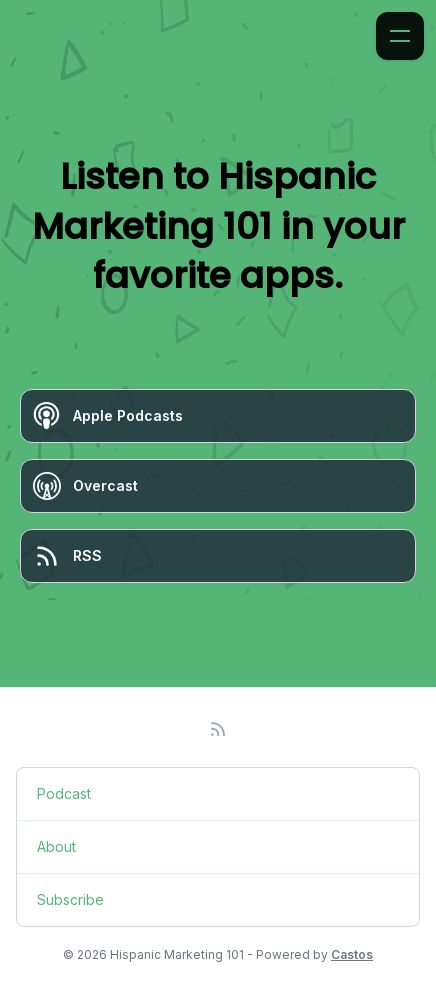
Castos (352, 954)
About (56, 846)
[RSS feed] (218, 729)
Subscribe (70, 899)
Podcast (64, 793)
